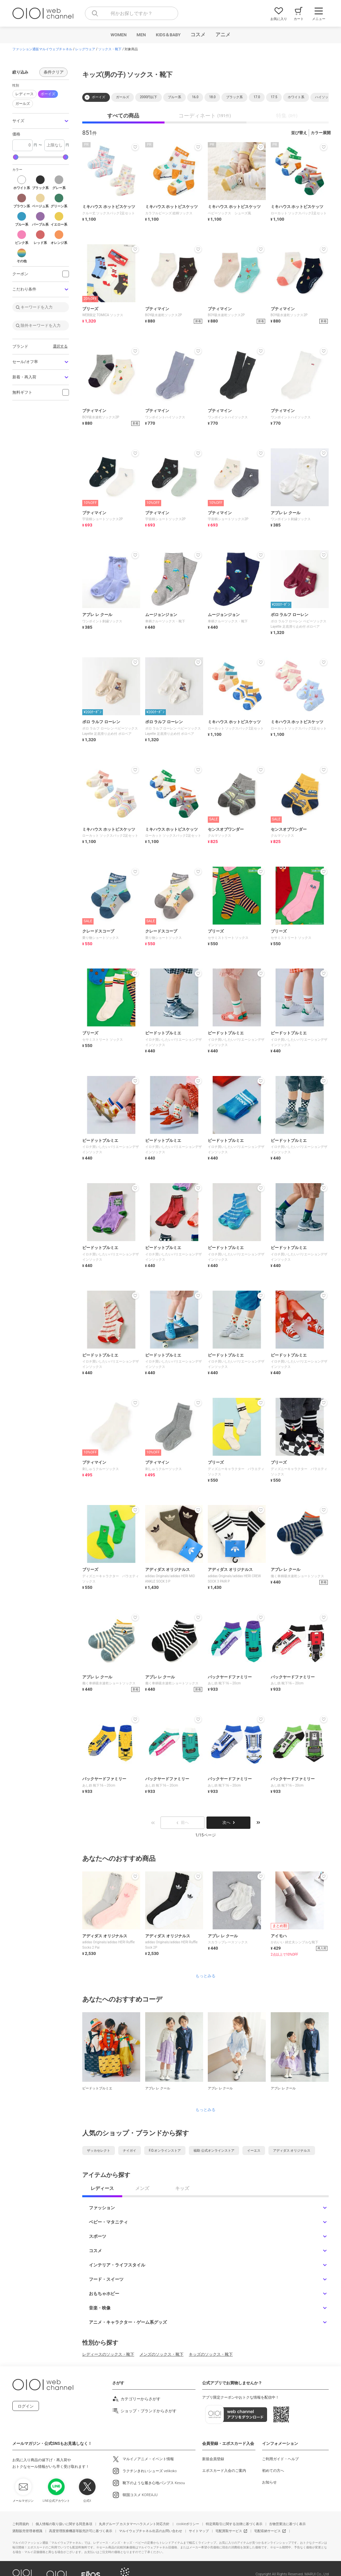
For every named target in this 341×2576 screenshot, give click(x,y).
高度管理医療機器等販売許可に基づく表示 (80, 2531)
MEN (141, 34)
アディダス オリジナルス (291, 2150)
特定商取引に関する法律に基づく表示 (234, 2524)
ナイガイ (129, 2150)
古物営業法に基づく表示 (287, 2524)
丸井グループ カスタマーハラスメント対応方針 (134, 2524)
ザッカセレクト (98, 2150)
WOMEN (119, 34)
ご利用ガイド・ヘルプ (280, 2459)
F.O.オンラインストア (165, 2150)
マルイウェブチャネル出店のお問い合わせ (150, 2531)
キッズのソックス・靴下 (211, 2354)
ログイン (26, 2406)
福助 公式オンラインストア (213, 2150)
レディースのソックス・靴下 (108, 2354)
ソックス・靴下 (110, 49)
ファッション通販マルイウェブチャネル (42, 49)
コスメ (197, 35)
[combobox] (131, 13)
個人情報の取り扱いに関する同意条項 (64, 2524)
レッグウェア (85, 49)
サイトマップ (199, 2531)
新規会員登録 (213, 2459)
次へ (228, 1822)
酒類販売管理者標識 (27, 2531)
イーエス (253, 2150)
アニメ (222, 35)
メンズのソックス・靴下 (161, 2354)
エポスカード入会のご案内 (224, 2471)
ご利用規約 (20, 2524)
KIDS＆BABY (168, 34)
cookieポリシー (187, 2524)
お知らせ (269, 2482)
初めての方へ (273, 2471)
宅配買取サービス (228, 2531)
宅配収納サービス (267, 2531)
